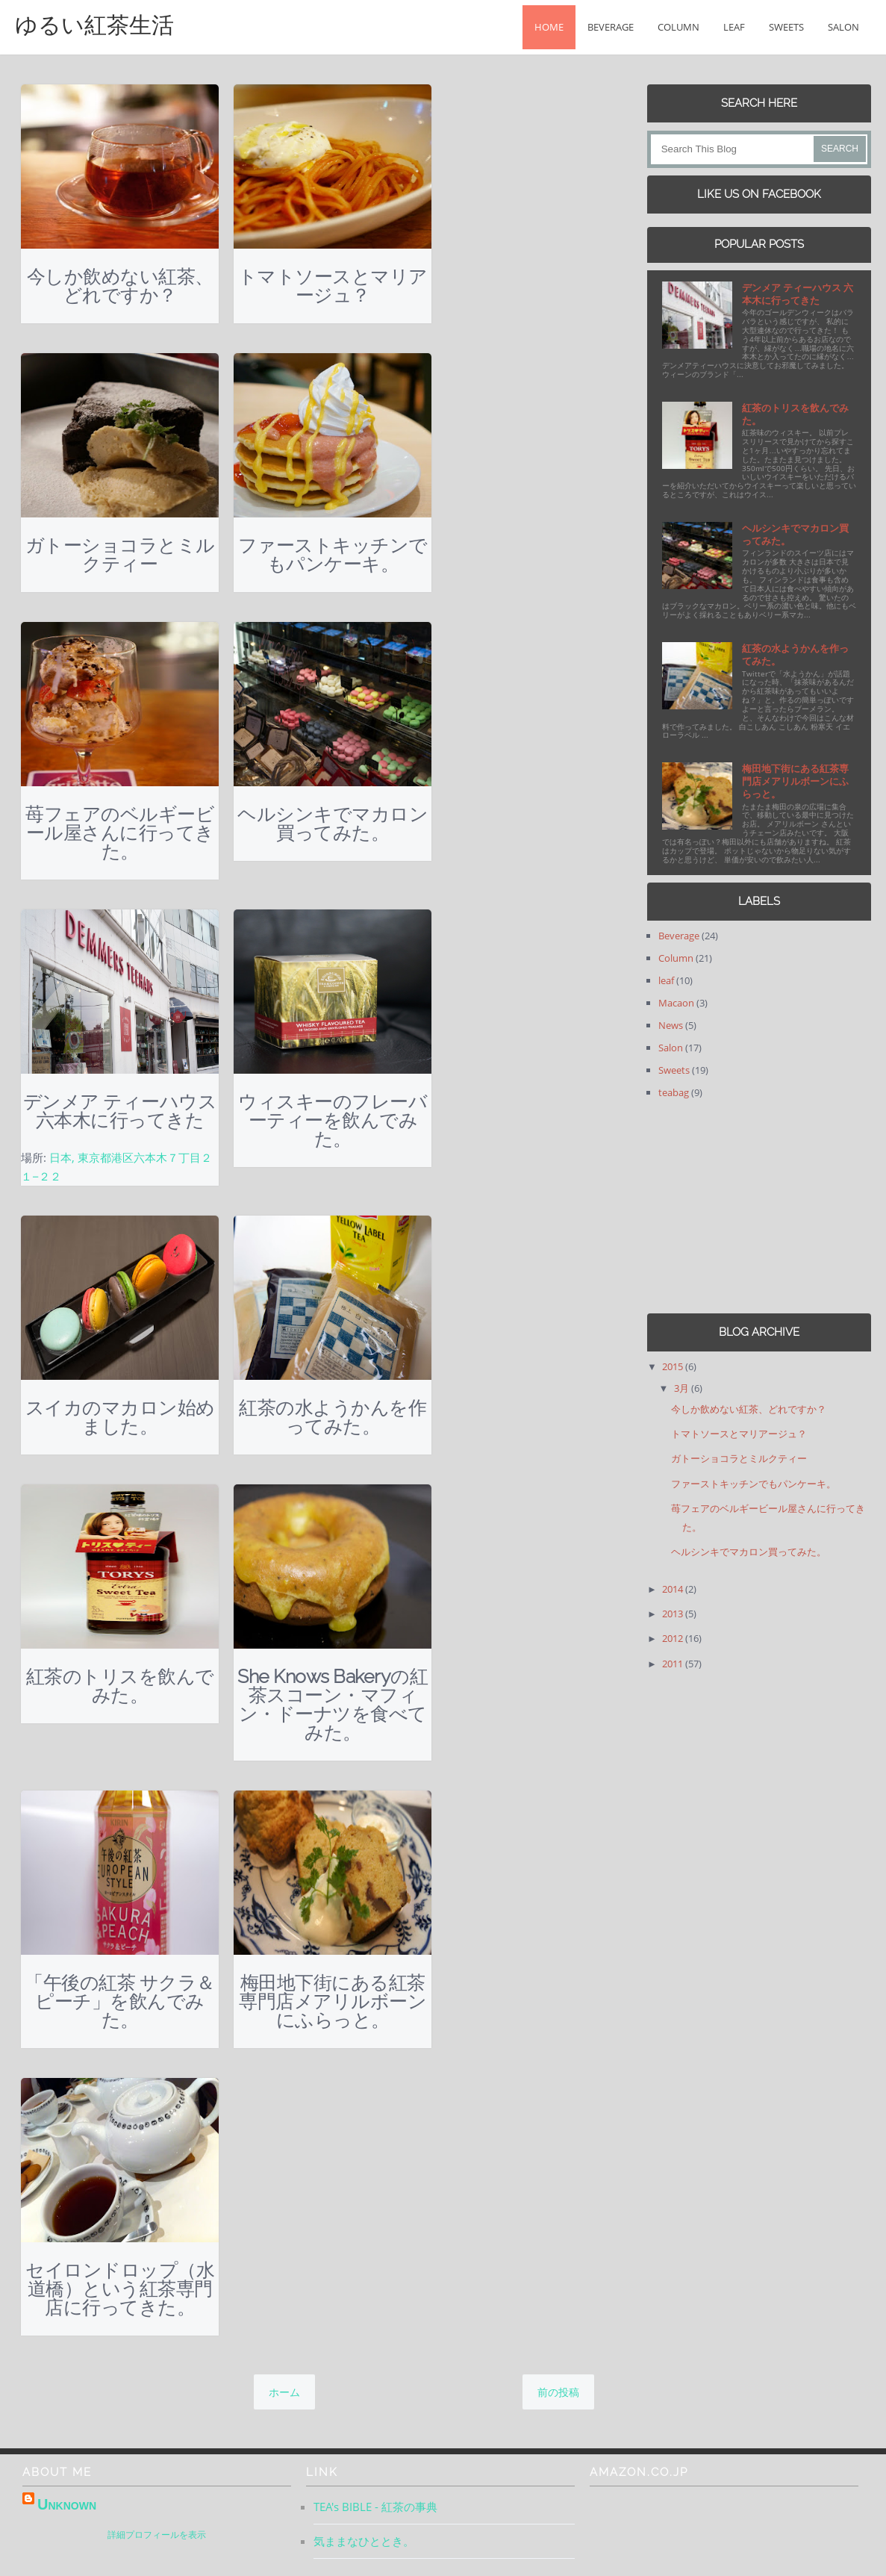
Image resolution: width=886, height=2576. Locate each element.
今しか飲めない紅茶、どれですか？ (120, 285)
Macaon (676, 1002)
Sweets (786, 27)
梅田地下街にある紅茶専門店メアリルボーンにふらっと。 (332, 2001)
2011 (673, 1663)
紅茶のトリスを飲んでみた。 (120, 1685)
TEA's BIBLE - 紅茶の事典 (375, 2506)
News (670, 1025)
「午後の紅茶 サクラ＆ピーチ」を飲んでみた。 (120, 2001)
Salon (843, 27)
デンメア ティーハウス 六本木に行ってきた (120, 1110)
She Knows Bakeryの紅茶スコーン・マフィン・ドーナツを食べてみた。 (332, 1704)
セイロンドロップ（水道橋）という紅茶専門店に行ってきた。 (119, 2288)
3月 (682, 1388)
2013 (673, 1613)
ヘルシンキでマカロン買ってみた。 (332, 823)
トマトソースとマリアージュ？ (333, 285)
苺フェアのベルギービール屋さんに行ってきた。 (119, 832)
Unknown (66, 2504)
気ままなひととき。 (363, 2540)
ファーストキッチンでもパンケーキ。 (333, 554)
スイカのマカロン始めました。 (120, 1416)
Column (678, 27)
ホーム (284, 2392)
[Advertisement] (740, 1206)
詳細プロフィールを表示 (156, 2535)
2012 (673, 1638)
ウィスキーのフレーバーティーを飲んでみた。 (332, 1120)
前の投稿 (558, 2392)
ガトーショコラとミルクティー (120, 554)
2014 (673, 1589)
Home (549, 27)
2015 (673, 1366)
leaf (734, 27)
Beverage (610, 27)
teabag (673, 1092)
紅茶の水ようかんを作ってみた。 (332, 1416)
